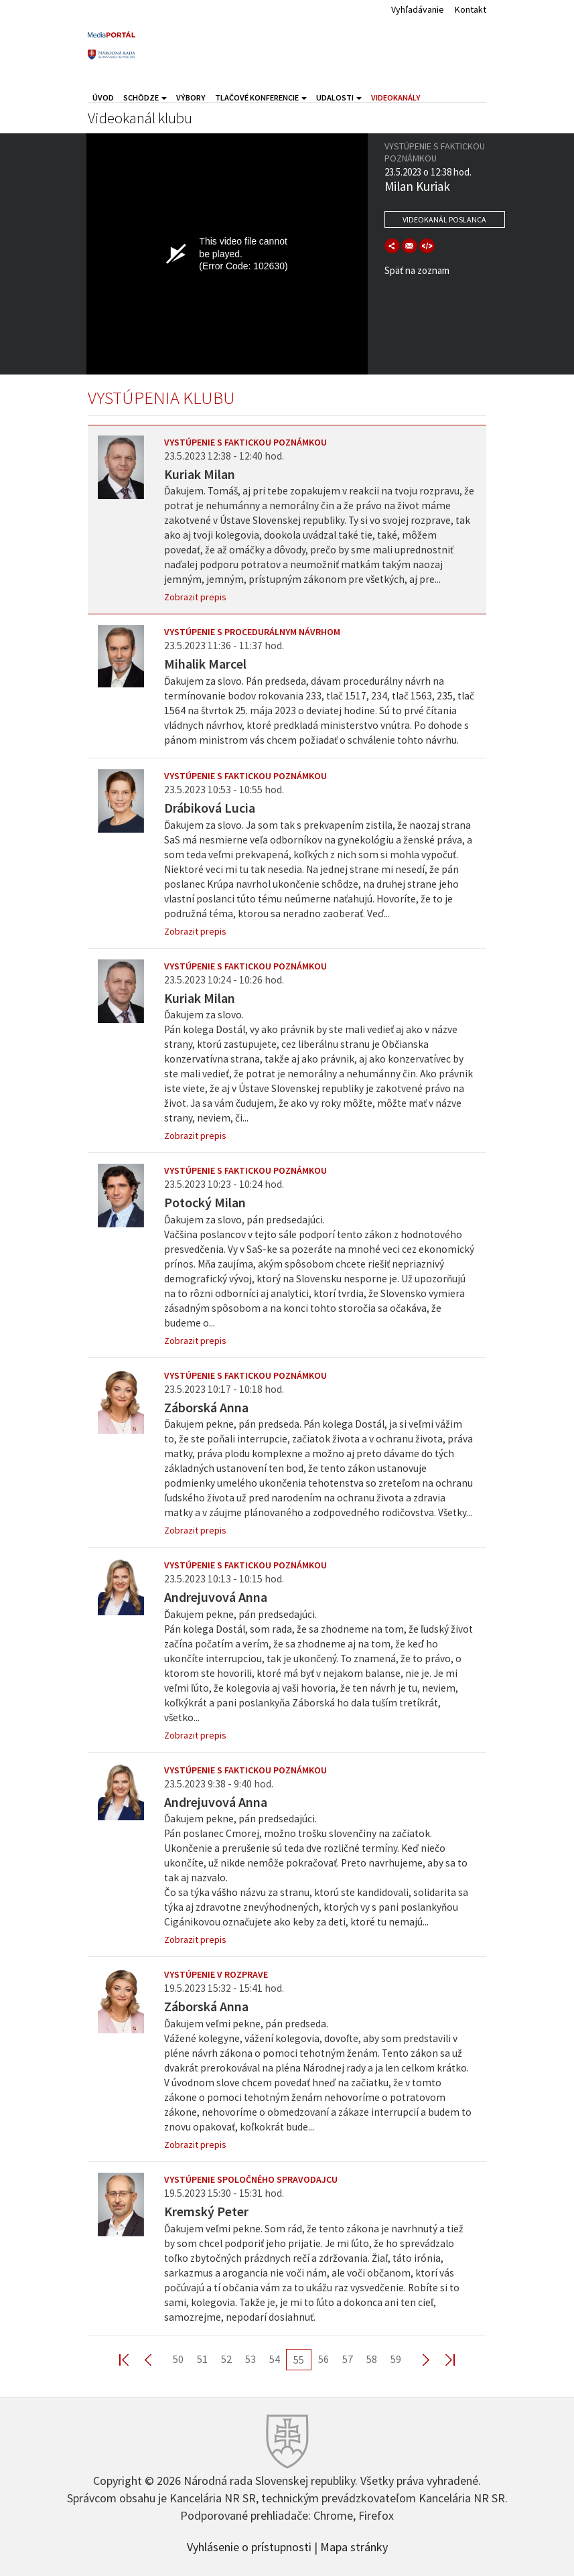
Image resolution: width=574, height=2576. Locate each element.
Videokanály (396, 97)
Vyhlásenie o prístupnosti (249, 2546)
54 (274, 2359)
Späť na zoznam (416, 270)
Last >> (442, 2359)
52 (226, 2359)
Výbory (191, 97)
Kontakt (470, 9)
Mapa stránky (354, 2546)
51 (202, 2359)
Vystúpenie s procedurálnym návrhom (252, 632)
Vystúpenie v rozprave (216, 1974)
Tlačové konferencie (261, 97)
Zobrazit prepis (195, 597)
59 (395, 2359)
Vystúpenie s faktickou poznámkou (245, 442)
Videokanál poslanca (444, 219)
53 (250, 2359)
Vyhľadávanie (417, 9)
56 (323, 2359)
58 (371, 2359)
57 (347, 2359)
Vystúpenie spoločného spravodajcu (251, 2179)
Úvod (103, 97)
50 (178, 2359)
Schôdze (145, 97)
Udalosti (339, 97)
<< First (132, 2359)
